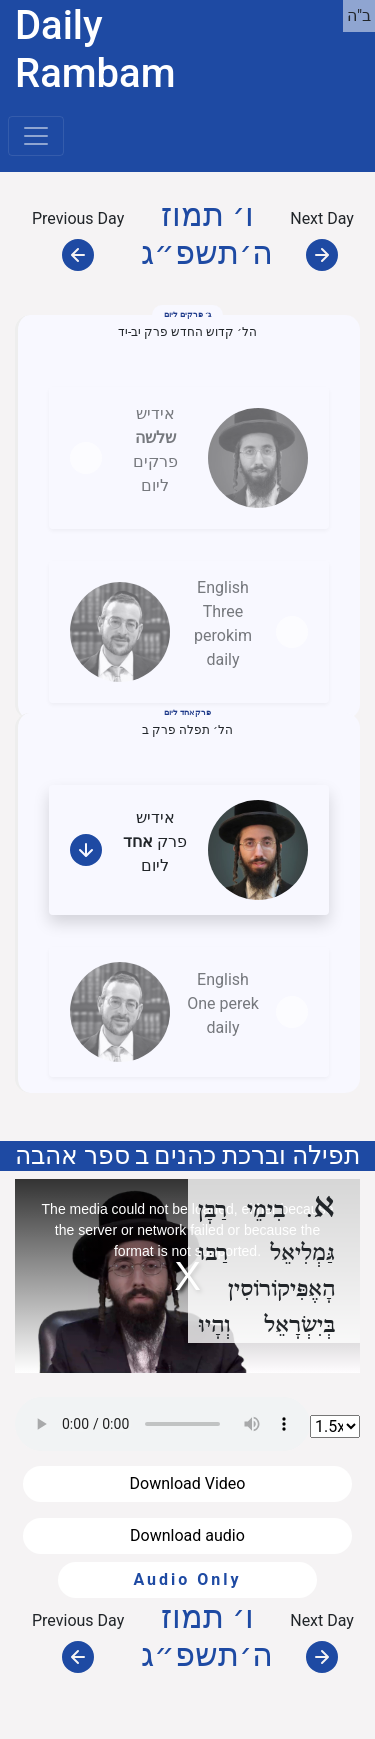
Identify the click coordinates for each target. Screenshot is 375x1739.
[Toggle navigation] (36, 136)
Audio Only (187, 1579)
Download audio (187, 1535)
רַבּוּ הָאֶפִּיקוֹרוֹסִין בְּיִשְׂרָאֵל (267, 1289)
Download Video (188, 1483)
